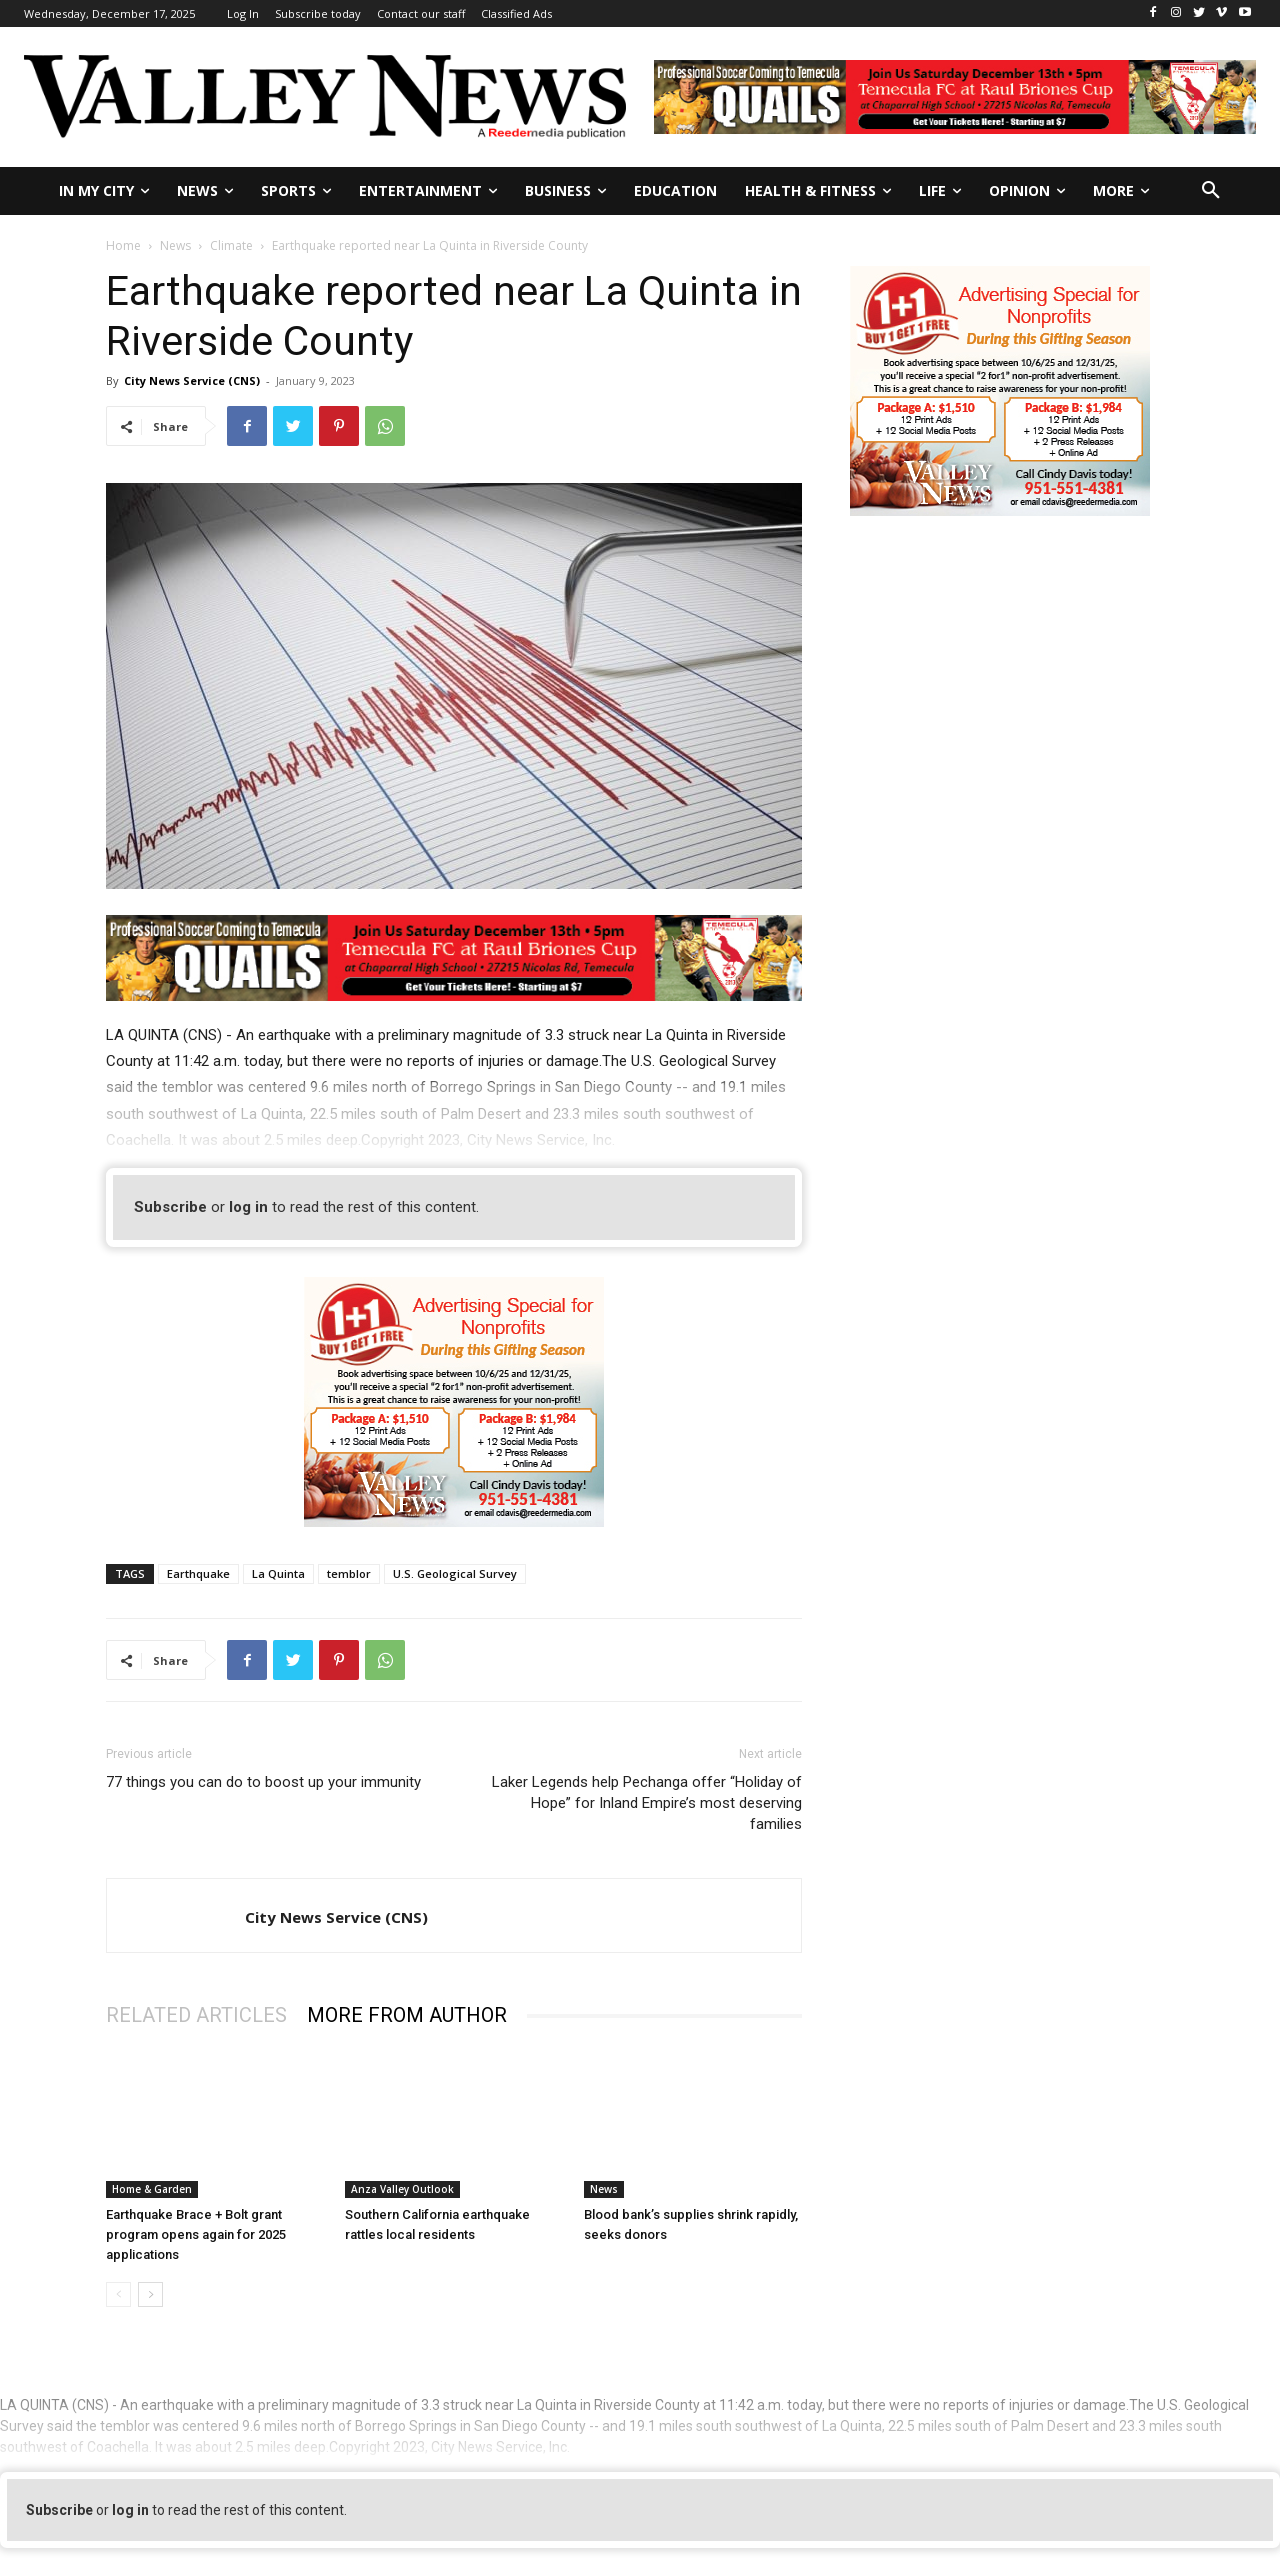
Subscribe (170, 1207)
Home (123, 245)
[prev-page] (118, 2294)
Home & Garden (152, 2189)
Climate (231, 245)
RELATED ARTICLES (196, 2015)
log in (248, 1207)
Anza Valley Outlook (402, 2189)
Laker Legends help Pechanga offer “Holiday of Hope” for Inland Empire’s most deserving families (647, 1803)
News (175, 245)
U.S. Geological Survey (455, 1573)
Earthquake (198, 1573)
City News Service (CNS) (192, 380)
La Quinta (278, 1573)
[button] (1211, 191)
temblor (349, 1573)
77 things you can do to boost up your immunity (263, 1782)
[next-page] (150, 2294)
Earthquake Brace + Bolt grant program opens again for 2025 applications (196, 2234)
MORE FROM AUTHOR (407, 2015)
